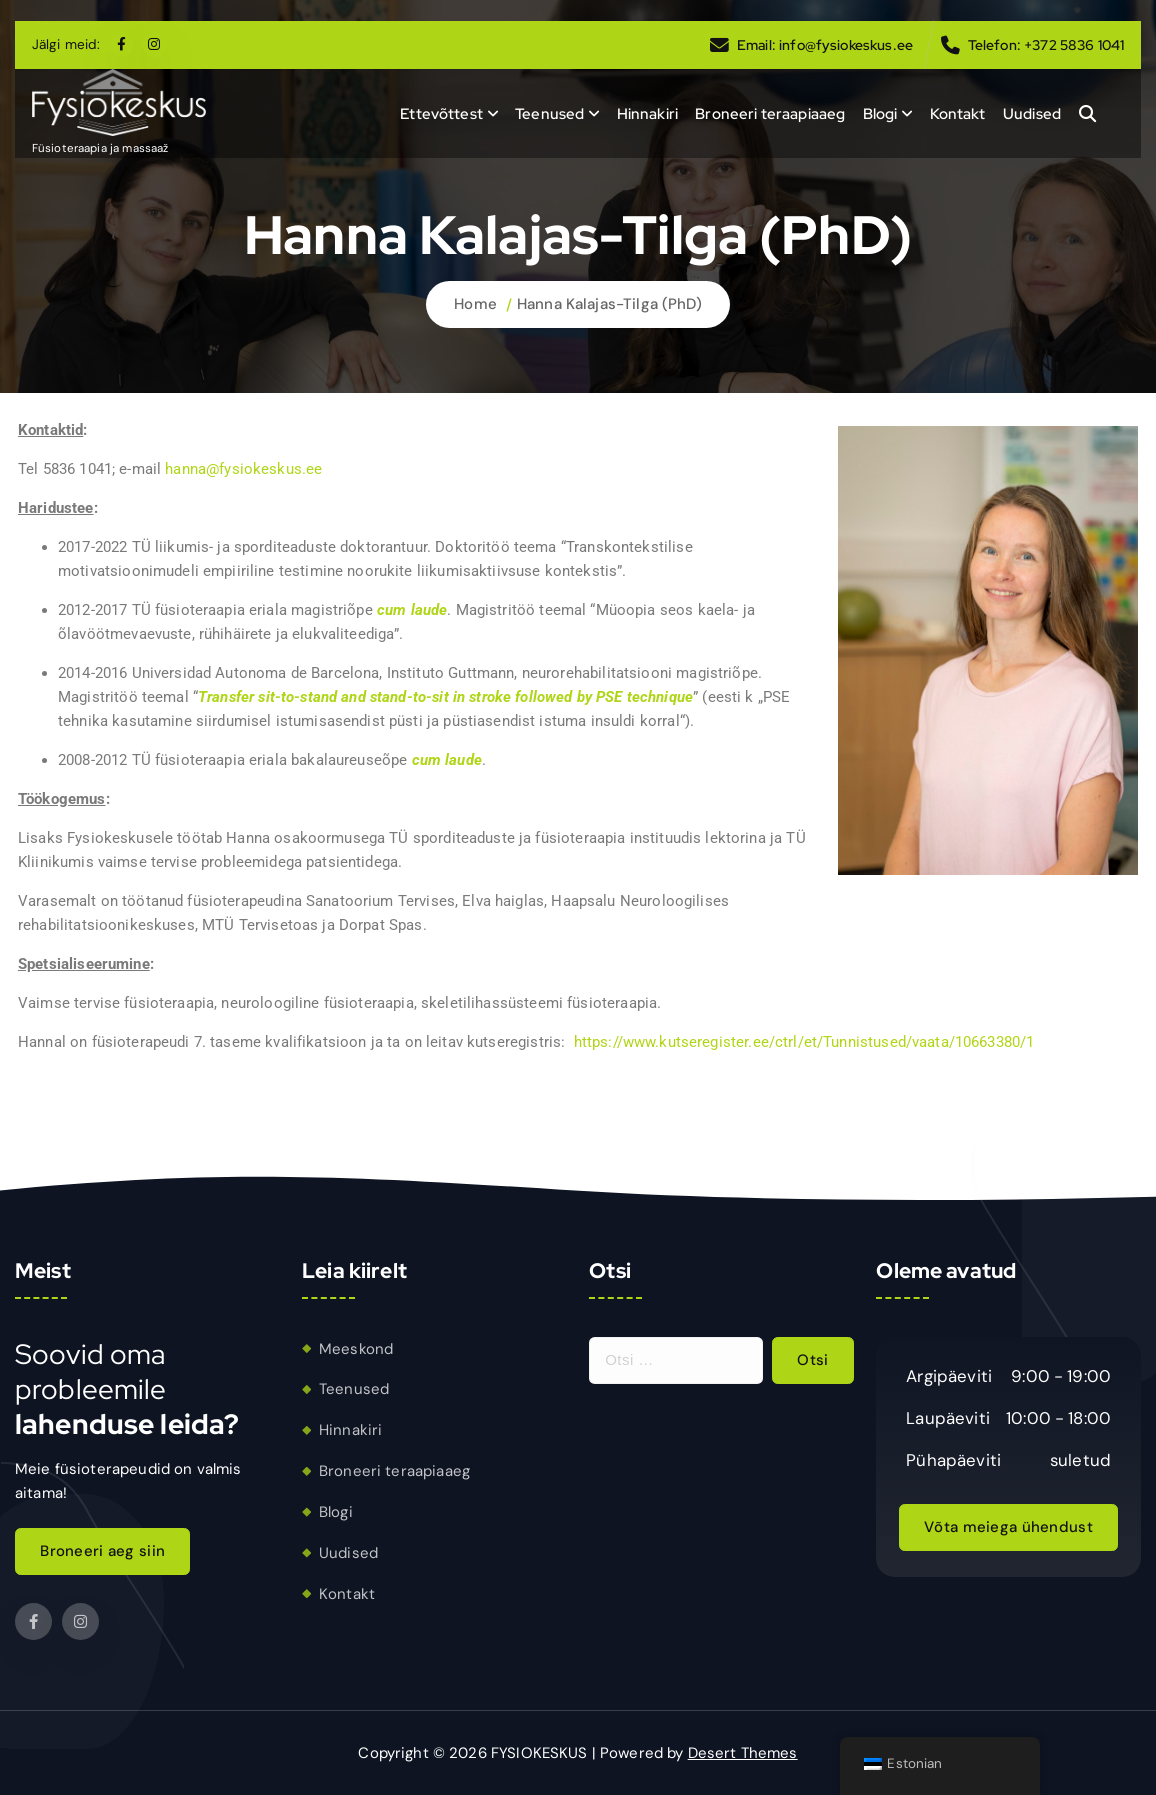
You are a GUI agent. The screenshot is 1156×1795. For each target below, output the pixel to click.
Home (475, 304)
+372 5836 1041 (1074, 45)
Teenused (549, 114)
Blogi (880, 114)
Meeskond (356, 1349)
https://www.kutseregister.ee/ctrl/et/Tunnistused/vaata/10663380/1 (804, 1042)
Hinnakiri (647, 114)
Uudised (1032, 114)
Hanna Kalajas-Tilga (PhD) (609, 304)
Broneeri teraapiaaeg (770, 114)
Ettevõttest (441, 114)
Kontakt (958, 114)
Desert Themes (743, 1753)
